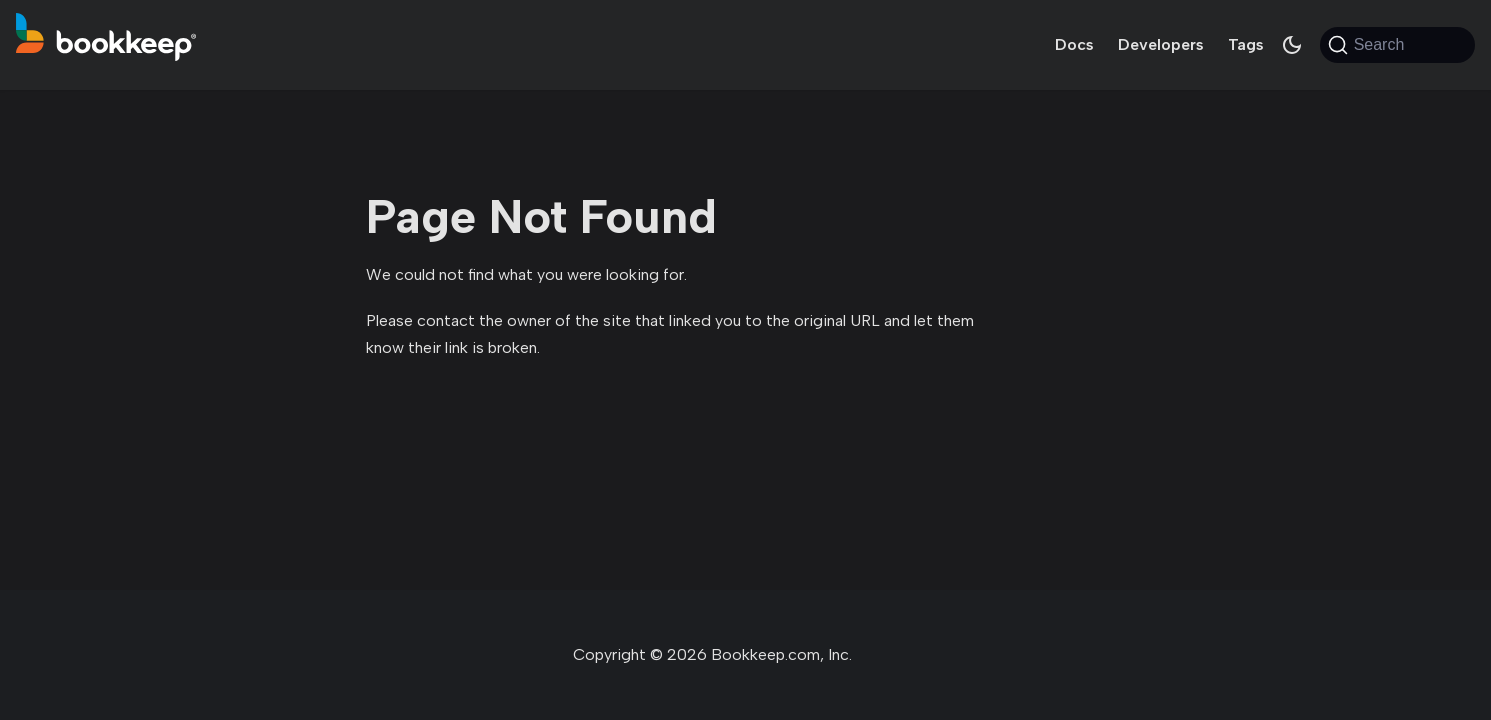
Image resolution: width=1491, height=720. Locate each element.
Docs (1074, 44)
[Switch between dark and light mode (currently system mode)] (1292, 45)
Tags (1246, 44)
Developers (1161, 44)
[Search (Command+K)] (1397, 45)
